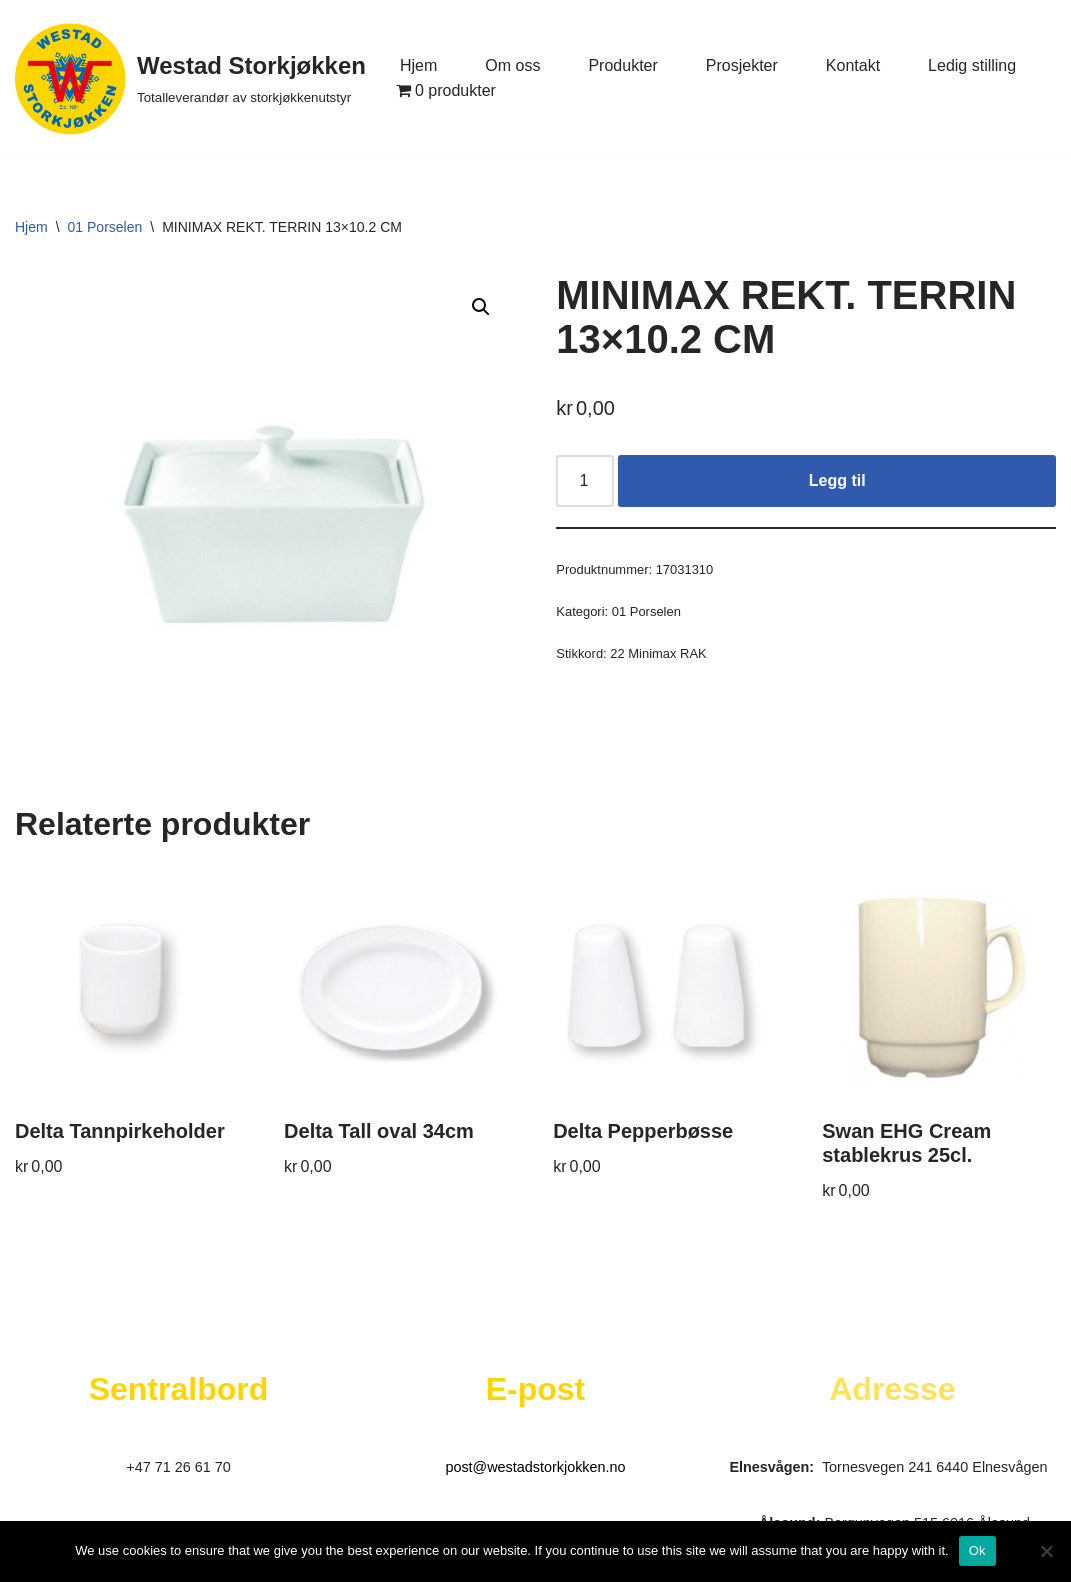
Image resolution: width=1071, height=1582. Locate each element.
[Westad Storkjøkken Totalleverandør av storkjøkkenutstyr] (190, 78)
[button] (481, 307)
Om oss (512, 65)
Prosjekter (742, 65)
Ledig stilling (972, 65)
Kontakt (853, 65)
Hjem (418, 65)
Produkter (622, 65)
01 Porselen (105, 227)
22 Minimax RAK (658, 653)
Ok (977, 1550)
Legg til (837, 480)
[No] (1046, 1551)
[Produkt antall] (585, 481)
